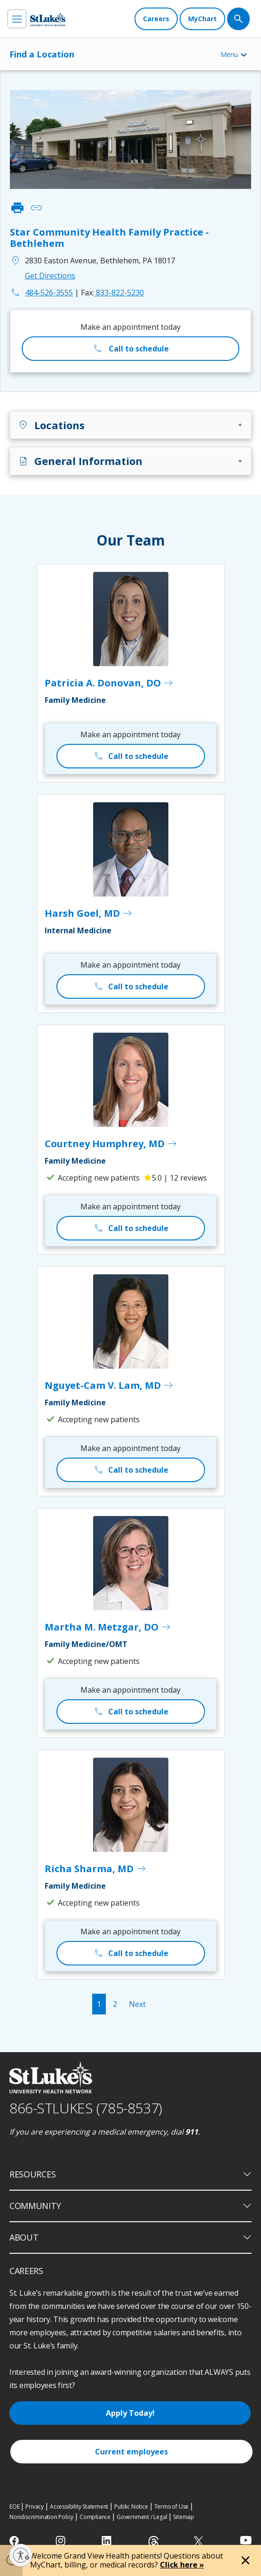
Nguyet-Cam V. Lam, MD (109, 1385)
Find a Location (41, 54)
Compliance (95, 2517)
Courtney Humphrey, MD (111, 1143)
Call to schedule (130, 348)
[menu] (17, 19)
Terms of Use (171, 2507)
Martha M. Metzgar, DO (108, 1627)
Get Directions (50, 275)
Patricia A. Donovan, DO (109, 683)
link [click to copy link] (36, 207)
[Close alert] (245, 2560)
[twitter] (200, 2541)
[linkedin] (107, 2540)
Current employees (131, 2451)
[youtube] (246, 2540)
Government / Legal (142, 2517)
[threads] (153, 2542)
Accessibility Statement (79, 2507)
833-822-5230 (112, 292)
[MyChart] (202, 18)
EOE (14, 2507)
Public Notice (131, 2507)
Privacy (34, 2507)
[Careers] (156, 18)
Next (137, 2004)
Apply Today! (130, 2413)
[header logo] (47, 19)
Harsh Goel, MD (89, 913)
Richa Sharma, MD (96, 1869)
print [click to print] (17, 207)
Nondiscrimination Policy (41, 2517)
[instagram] (61, 2540)
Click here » (182, 2565)
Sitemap (183, 2517)
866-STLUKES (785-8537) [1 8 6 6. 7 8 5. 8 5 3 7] (85, 2108)
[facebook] (15, 2540)
